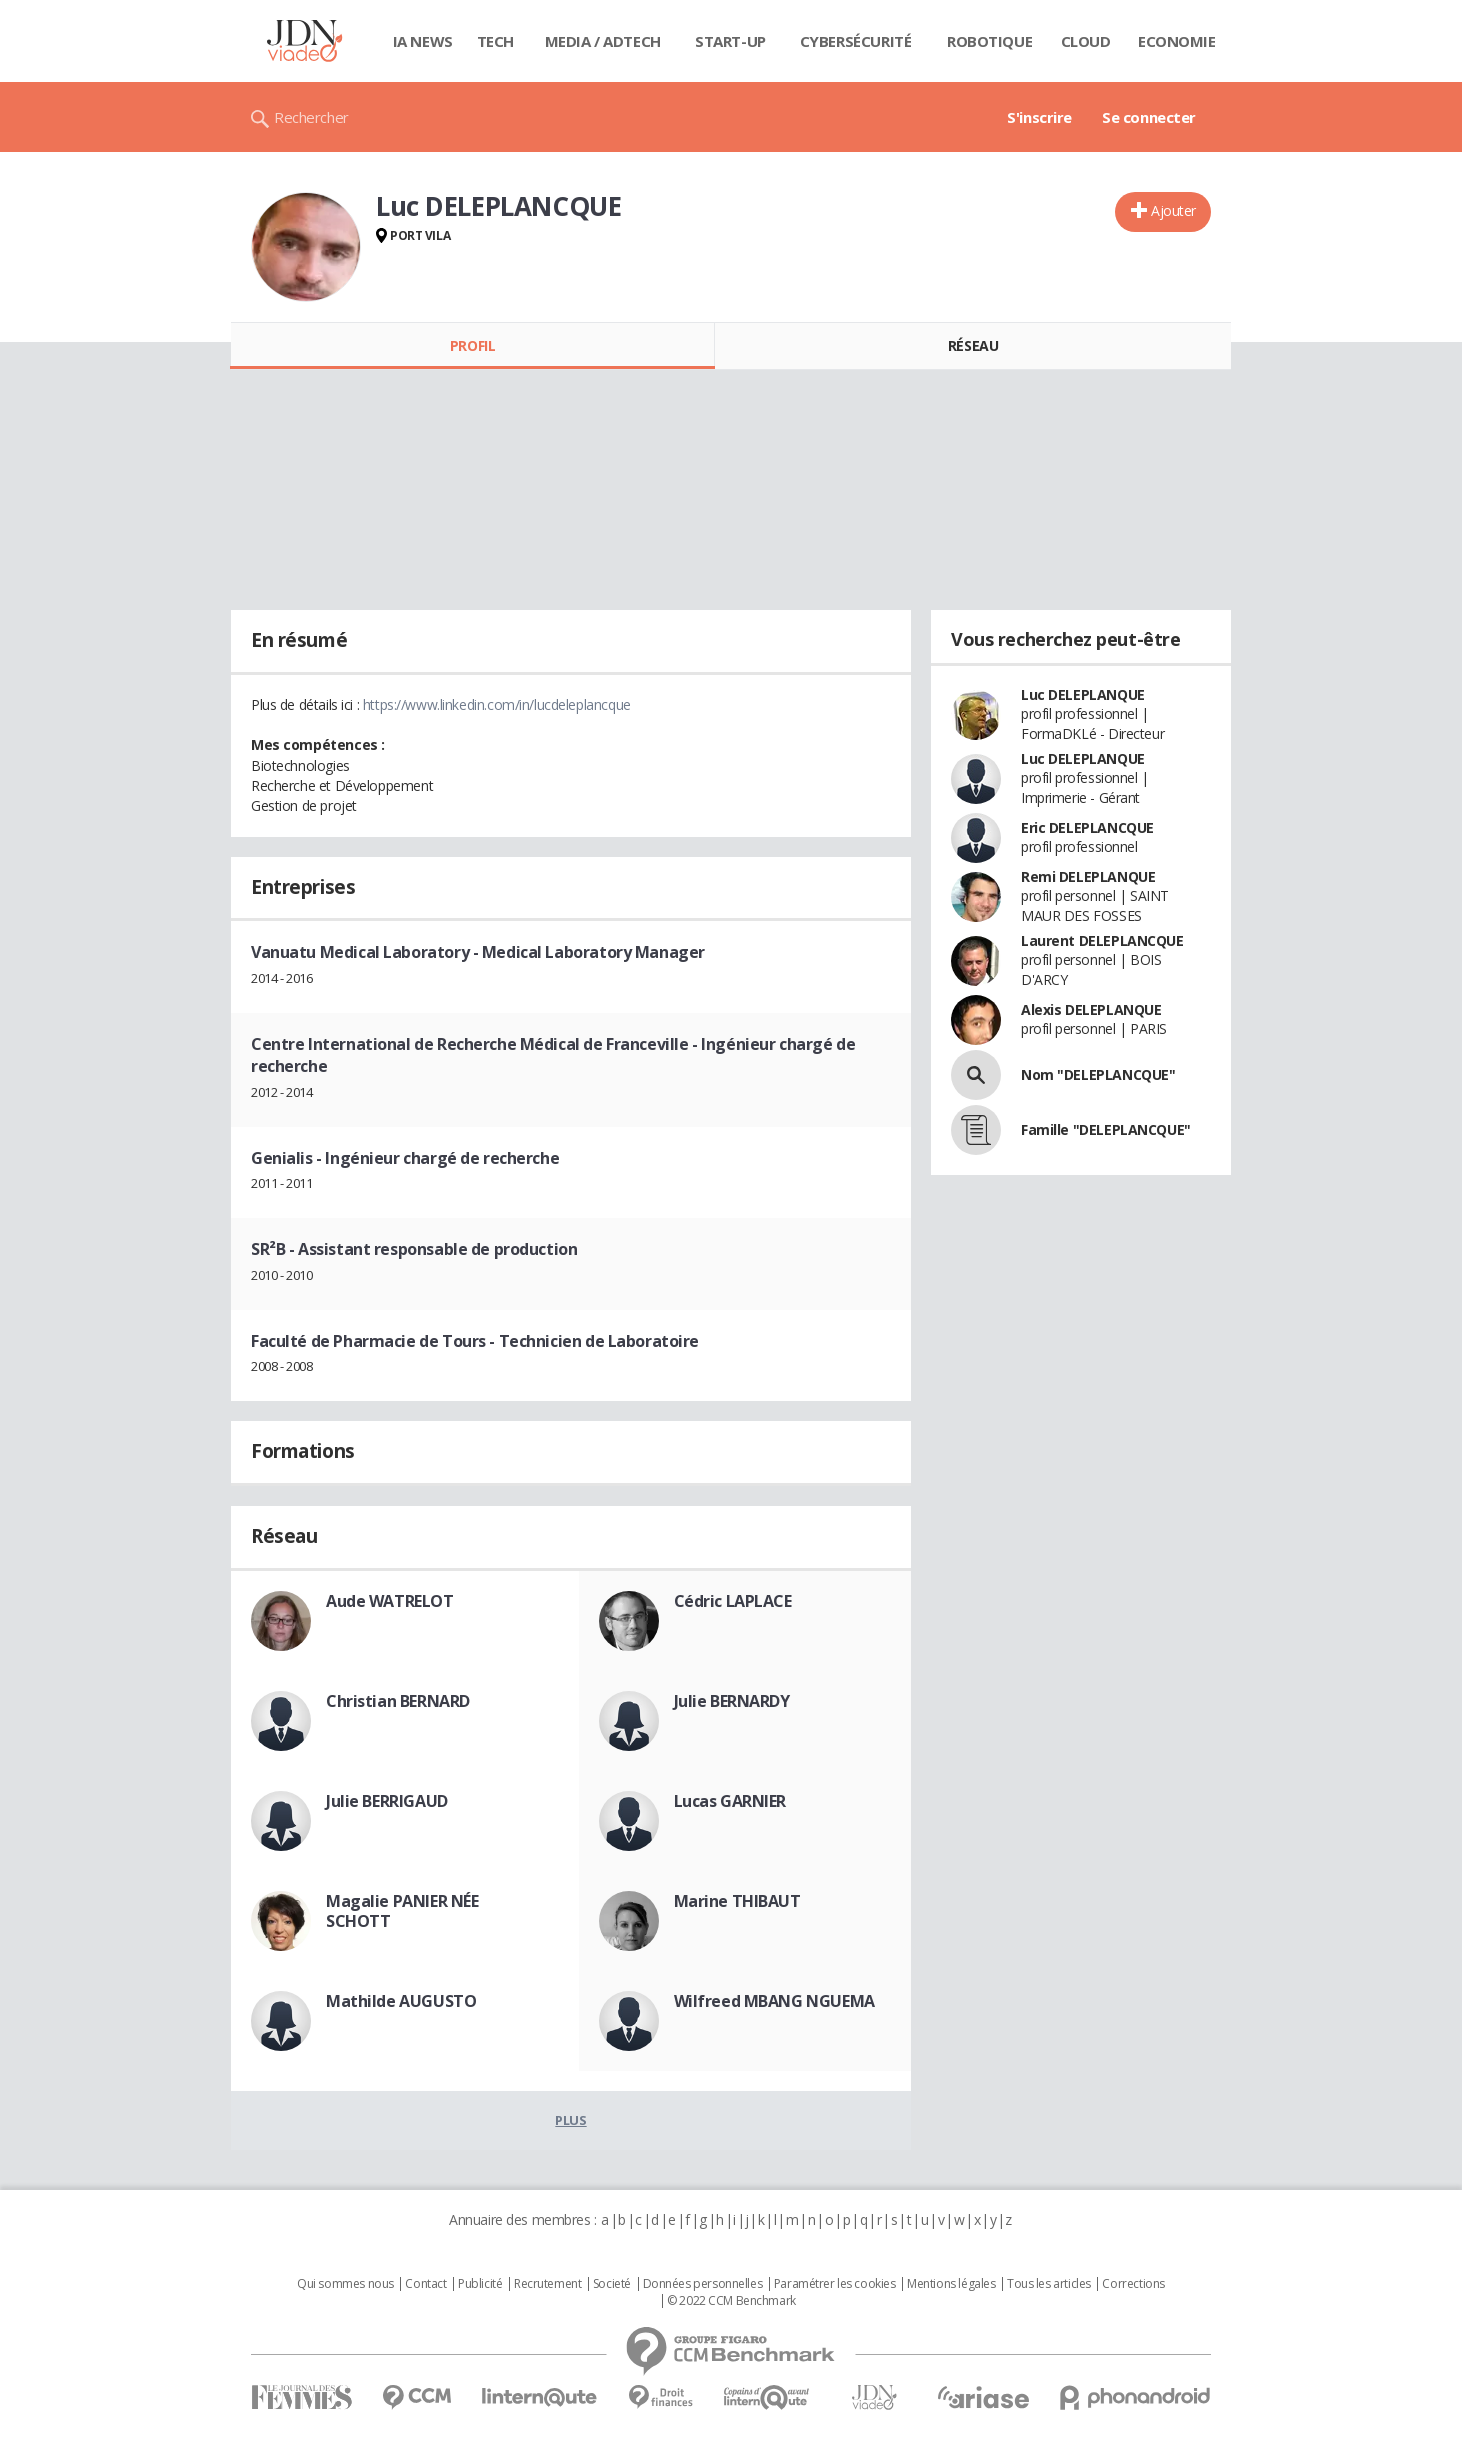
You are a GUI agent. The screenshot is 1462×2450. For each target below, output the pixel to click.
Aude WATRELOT (390, 1601)
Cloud (1086, 41)
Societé (612, 2284)
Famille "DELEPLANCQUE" (1106, 1129)
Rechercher (311, 117)
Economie (1177, 41)
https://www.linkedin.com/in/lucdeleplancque (497, 704)
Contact (425, 2284)
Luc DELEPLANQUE (1083, 694)
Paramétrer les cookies (835, 2284)
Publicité (480, 2284)
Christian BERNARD (398, 1701)
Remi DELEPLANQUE (1088, 876)
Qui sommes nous (345, 2284)
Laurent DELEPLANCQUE (1102, 940)
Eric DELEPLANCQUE (1087, 827)
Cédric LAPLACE (733, 1601)
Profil (472, 345)
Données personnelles (703, 2284)
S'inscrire (1039, 117)
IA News (423, 41)
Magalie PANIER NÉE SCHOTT (402, 1911)
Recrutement (547, 2284)
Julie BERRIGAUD (387, 1801)
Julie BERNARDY (732, 1701)
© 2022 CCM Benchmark (731, 2301)
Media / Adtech (603, 41)
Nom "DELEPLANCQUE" (1098, 1074)
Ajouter (1173, 210)
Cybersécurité (856, 41)
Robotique (989, 41)
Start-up (730, 41)
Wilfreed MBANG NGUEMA (774, 2001)
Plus (570, 2120)
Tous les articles (1049, 2284)
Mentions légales (951, 2284)
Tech (495, 41)
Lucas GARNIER (730, 1801)
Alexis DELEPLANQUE (1091, 1009)
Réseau (973, 345)
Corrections (1133, 2284)
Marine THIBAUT (737, 1901)
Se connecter (1149, 117)
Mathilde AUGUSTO (401, 2001)
